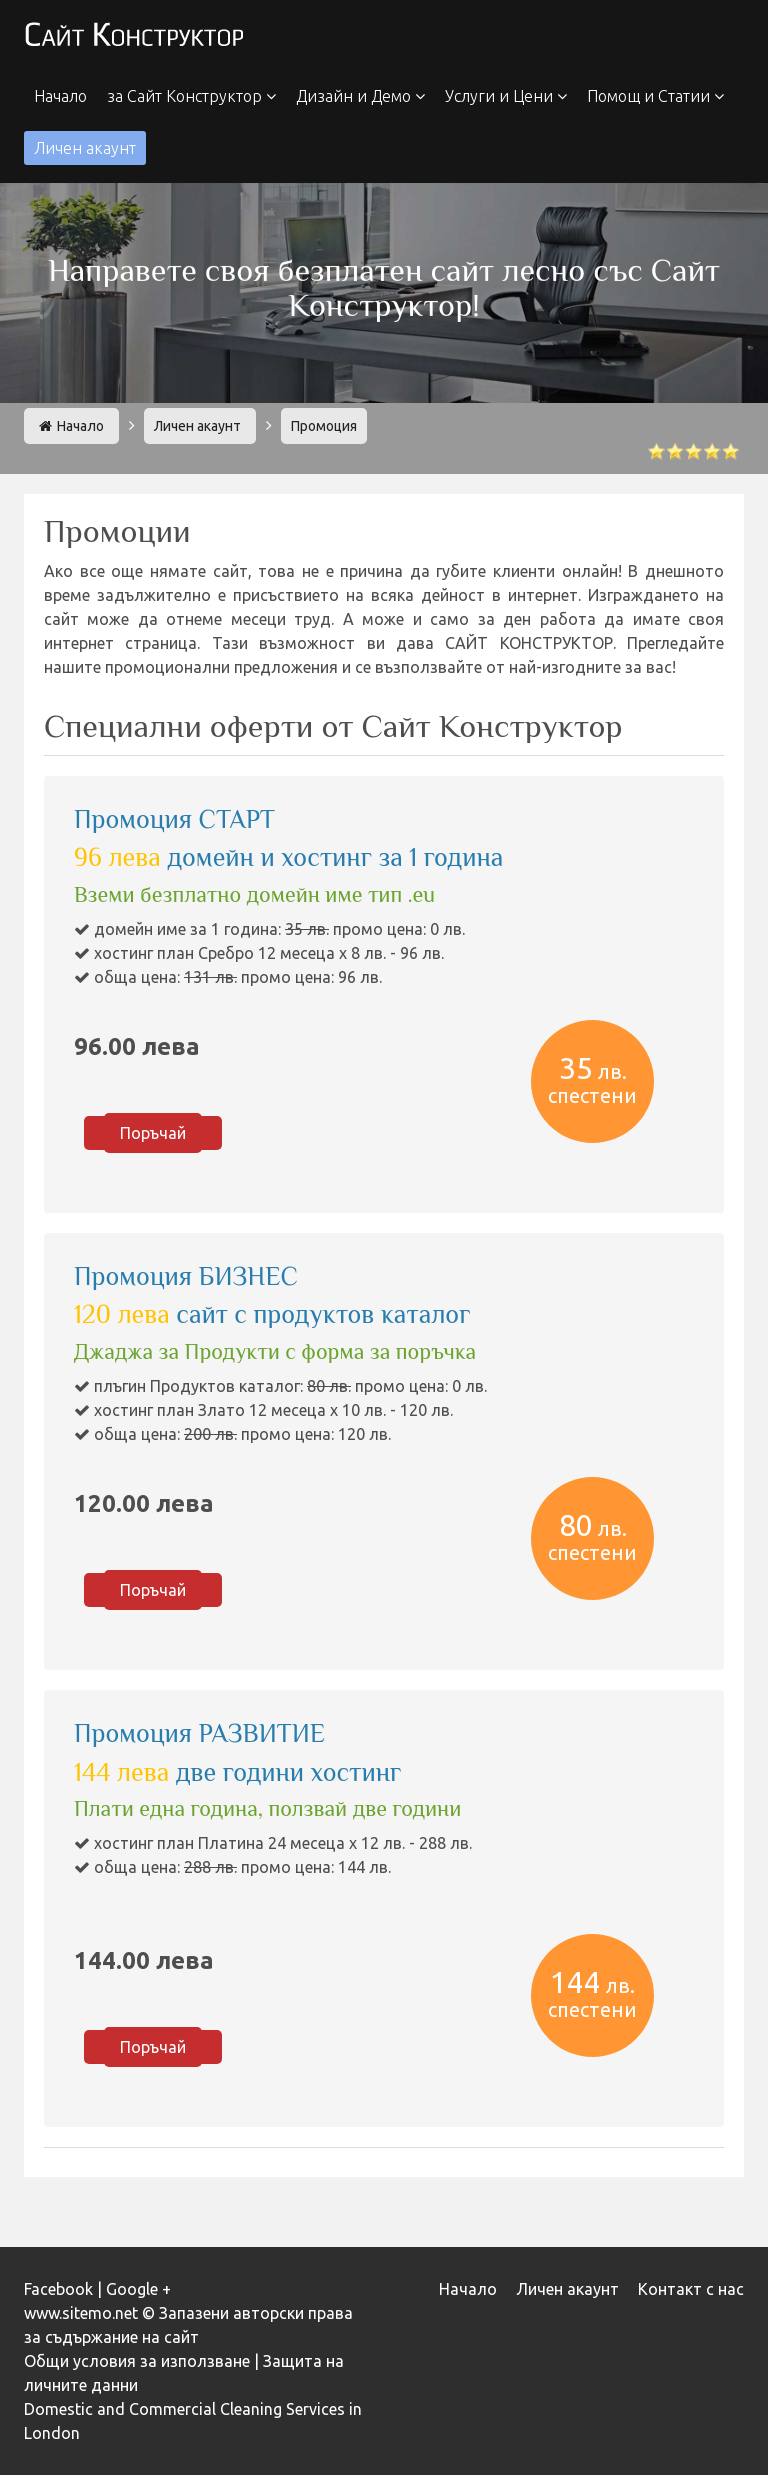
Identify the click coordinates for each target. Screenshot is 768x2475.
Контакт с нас (691, 2289)
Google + (138, 2289)
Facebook (58, 2289)
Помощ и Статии (655, 96)
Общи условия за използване (137, 2361)
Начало (60, 96)
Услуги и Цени (506, 96)
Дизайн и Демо (360, 96)
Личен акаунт (85, 148)
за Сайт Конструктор (191, 96)
